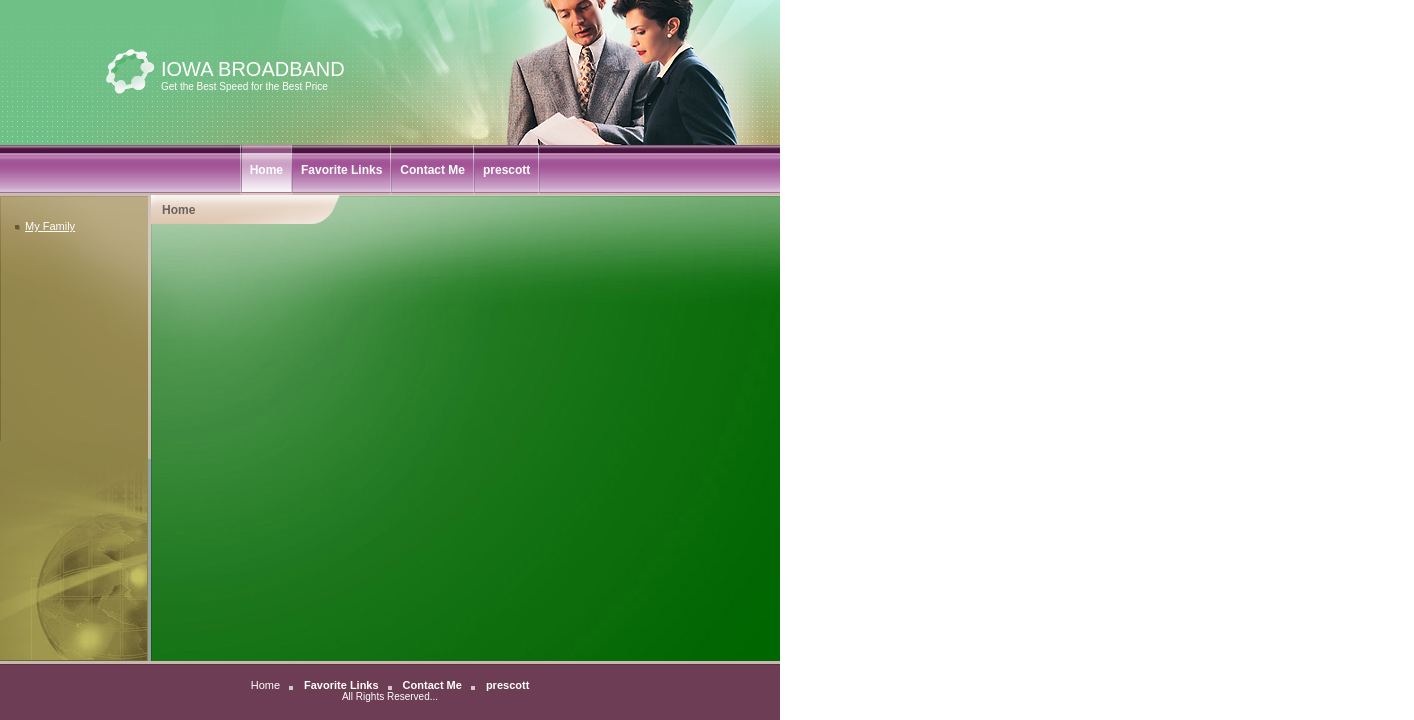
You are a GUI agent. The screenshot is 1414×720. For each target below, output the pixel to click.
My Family (45, 226)
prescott (506, 170)
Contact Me (432, 170)
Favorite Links (341, 170)
